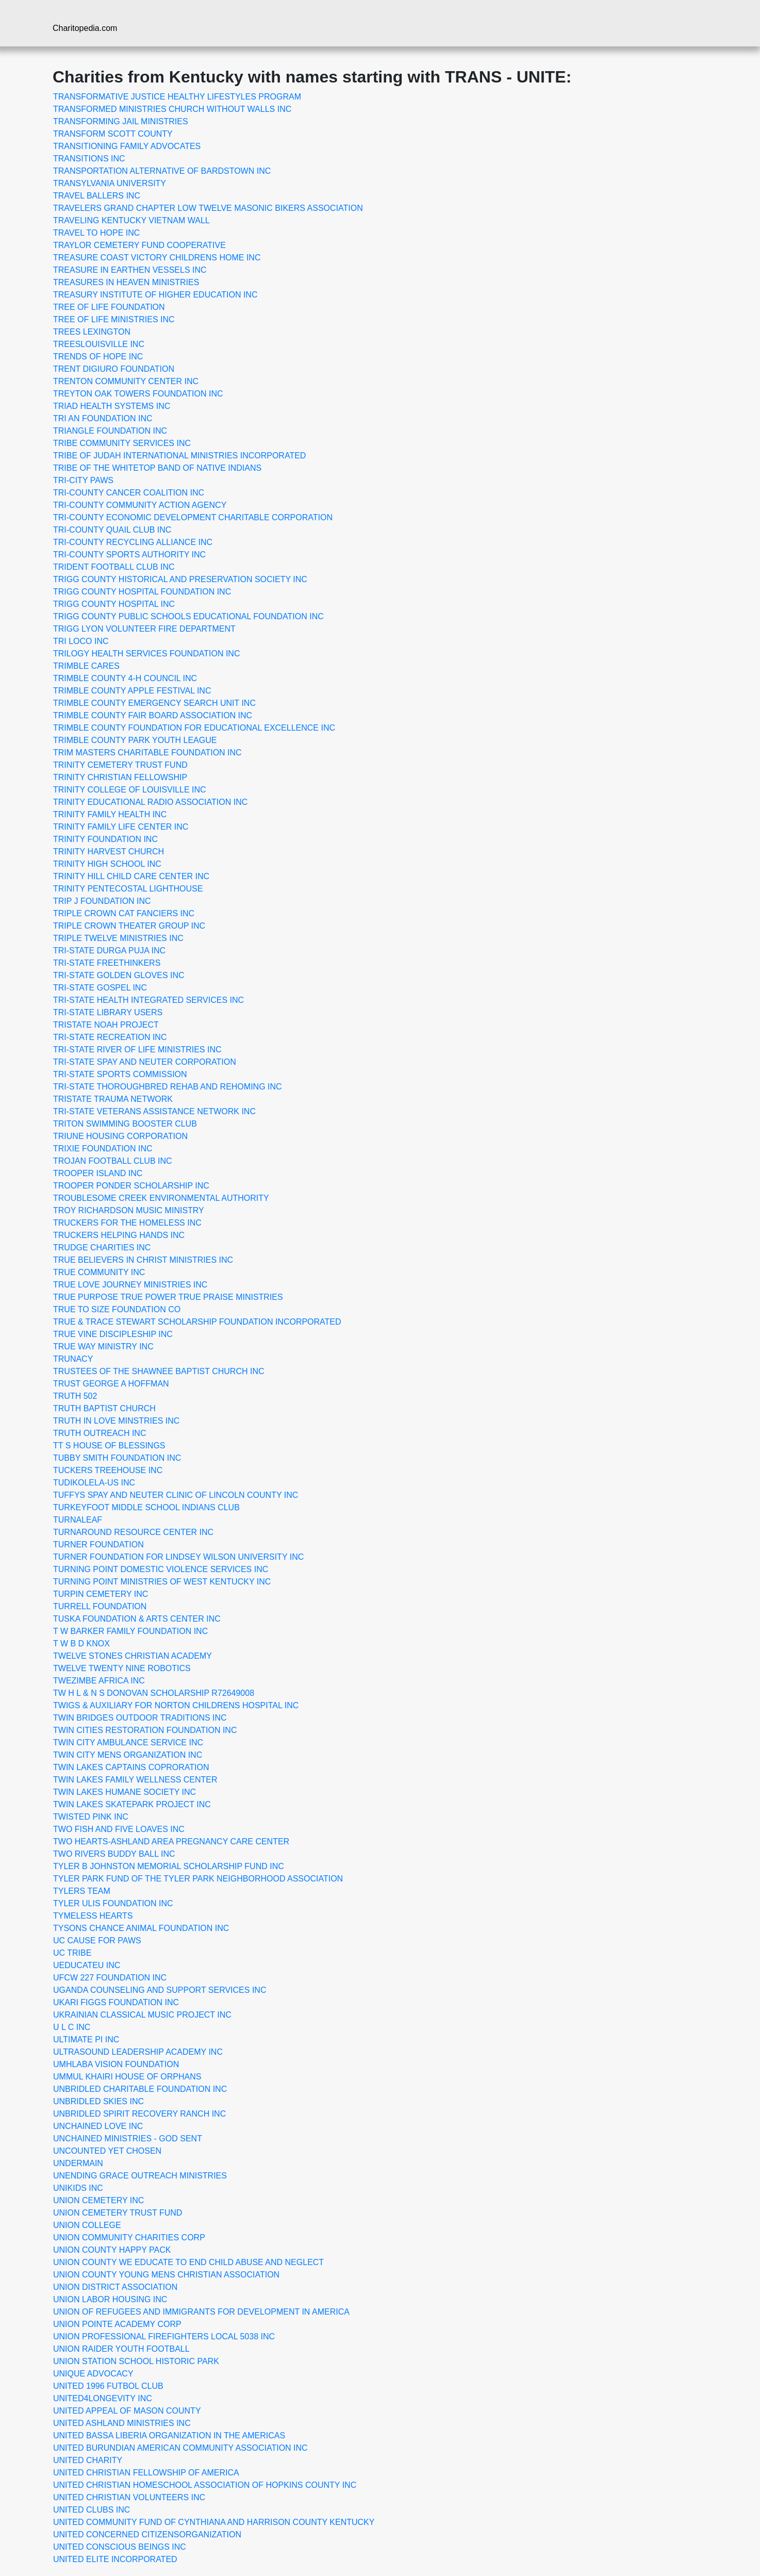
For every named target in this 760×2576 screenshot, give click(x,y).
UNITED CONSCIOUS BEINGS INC (119, 2546)
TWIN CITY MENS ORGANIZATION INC (127, 1755)
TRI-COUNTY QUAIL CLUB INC (112, 529)
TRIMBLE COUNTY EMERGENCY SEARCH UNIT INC (154, 703)
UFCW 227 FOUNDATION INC (110, 1977)
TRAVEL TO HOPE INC (96, 232)
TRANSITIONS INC (89, 158)
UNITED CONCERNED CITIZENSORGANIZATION (147, 2534)
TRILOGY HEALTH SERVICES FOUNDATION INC (146, 653)
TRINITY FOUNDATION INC (105, 839)
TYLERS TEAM (81, 1891)
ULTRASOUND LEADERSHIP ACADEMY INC (138, 2051)
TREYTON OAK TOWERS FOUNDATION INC (138, 393)
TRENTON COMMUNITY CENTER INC (126, 381)
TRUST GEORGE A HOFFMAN (111, 1383)
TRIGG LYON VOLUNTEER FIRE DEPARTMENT (144, 628)
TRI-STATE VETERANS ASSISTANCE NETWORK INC (154, 1111)
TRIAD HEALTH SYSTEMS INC (111, 406)
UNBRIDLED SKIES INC (98, 2101)
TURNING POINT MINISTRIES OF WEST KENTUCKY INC (162, 1581)
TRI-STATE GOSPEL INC (100, 987)
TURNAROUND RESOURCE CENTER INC (133, 1532)
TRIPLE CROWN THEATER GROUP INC (129, 925)
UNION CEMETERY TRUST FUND (117, 2212)
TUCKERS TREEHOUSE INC (107, 1470)
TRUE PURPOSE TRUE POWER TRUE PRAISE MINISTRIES (168, 1297)
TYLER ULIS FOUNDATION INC (113, 1903)
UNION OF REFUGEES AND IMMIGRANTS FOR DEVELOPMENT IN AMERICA (201, 2311)
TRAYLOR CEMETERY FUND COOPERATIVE (139, 245)
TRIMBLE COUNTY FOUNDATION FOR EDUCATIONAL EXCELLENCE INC (194, 727)
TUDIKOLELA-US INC (94, 1482)
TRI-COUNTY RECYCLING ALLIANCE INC (132, 542)
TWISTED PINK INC (90, 1816)
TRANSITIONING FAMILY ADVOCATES (127, 146)
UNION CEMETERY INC (98, 2200)
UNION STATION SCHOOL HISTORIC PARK (136, 2361)
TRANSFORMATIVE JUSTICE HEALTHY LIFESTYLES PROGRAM (177, 96)
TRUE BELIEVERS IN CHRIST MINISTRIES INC (143, 1260)
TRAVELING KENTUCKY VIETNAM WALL (131, 220)
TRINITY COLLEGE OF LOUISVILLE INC (129, 789)
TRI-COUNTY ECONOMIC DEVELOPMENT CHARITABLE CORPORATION (193, 517)
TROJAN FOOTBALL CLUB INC (112, 1161)
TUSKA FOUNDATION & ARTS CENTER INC (137, 1618)
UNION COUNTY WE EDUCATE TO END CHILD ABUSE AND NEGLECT (188, 2262)
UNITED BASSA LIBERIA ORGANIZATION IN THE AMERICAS (169, 2435)
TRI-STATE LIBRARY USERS (107, 1012)
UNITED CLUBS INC (91, 2509)
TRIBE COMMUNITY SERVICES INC (122, 443)
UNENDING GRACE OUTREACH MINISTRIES (140, 2175)
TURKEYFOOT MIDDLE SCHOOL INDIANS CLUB (146, 1507)
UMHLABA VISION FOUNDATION (116, 2064)
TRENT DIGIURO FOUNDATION (113, 369)
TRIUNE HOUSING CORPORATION (120, 1136)
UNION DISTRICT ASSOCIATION (115, 2287)
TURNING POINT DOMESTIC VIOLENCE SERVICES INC (160, 1569)
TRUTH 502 (75, 1396)
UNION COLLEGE (87, 2225)
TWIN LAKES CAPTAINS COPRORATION (131, 1767)
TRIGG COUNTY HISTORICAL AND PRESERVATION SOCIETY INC (180, 579)
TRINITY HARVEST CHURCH (108, 851)
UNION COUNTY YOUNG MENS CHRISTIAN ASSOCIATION (166, 2274)
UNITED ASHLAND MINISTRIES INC (122, 2423)
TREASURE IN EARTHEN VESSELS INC (130, 270)
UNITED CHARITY (87, 2460)
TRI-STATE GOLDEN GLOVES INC (119, 975)
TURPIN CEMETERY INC (100, 1594)
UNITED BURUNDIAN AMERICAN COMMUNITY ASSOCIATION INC (180, 2447)
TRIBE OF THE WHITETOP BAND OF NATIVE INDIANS (157, 468)
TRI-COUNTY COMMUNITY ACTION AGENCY (139, 505)
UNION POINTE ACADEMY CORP (117, 2324)
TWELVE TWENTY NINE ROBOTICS (122, 1668)
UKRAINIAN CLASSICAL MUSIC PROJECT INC (142, 2014)
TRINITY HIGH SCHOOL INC (107, 864)
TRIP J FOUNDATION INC (102, 901)
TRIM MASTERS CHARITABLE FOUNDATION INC (147, 752)
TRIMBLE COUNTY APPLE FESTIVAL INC (132, 690)
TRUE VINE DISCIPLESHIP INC (113, 1334)
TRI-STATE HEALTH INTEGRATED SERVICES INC (148, 1000)
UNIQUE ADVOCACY (93, 2373)
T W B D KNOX (81, 1643)
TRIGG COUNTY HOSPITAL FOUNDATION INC (142, 591)
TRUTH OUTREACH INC (99, 1433)
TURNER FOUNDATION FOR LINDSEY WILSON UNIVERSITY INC (178, 1557)
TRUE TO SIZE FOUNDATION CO (116, 1309)
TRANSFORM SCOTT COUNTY (113, 133)
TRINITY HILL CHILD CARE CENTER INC (131, 876)
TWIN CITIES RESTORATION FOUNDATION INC (145, 1730)
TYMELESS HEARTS (93, 1915)
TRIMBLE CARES (86, 666)
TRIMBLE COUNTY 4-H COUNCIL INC (125, 678)
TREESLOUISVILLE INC (98, 344)
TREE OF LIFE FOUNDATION (109, 307)
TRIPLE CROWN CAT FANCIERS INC (123, 913)
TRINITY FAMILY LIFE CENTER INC (120, 826)
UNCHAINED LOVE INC (98, 2126)
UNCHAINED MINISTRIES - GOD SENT (127, 2138)
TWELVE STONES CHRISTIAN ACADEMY (132, 1656)
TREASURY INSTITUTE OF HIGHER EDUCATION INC (155, 294)
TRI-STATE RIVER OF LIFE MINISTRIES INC (137, 1049)
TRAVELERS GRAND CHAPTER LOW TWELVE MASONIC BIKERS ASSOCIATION (208, 208)
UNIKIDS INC (78, 2188)
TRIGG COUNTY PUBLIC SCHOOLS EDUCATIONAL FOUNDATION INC (188, 616)
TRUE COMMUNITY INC (99, 1272)
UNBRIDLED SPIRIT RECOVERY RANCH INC (139, 2113)
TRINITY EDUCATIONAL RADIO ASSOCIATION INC (150, 802)
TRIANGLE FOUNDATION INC (110, 430)
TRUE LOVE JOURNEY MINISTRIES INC (130, 1284)
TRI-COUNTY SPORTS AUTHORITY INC (129, 554)
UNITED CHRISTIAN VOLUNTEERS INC (129, 2497)
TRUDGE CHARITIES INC (102, 1247)
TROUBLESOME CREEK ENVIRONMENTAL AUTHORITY (161, 1198)
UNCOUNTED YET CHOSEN (107, 2150)
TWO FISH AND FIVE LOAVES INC (119, 1829)
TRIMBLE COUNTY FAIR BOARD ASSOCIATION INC (152, 715)
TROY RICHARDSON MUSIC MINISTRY (128, 1210)
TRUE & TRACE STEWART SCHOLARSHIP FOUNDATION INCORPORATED (197, 1321)
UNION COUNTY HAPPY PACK (112, 2249)
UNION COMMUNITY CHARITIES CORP (129, 2237)
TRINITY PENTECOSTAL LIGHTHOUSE (128, 888)
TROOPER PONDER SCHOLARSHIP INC (131, 1185)
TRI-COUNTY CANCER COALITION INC (128, 492)
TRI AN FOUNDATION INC (103, 418)
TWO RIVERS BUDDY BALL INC (114, 1854)
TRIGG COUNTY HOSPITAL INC (114, 604)
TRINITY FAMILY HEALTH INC (110, 814)
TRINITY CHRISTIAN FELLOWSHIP (120, 777)
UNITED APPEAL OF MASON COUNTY (127, 2410)
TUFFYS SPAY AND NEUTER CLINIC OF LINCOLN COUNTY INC (175, 1495)
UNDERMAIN (78, 2163)
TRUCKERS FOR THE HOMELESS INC (127, 1222)
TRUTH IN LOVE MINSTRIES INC (116, 1420)
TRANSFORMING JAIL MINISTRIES (120, 121)
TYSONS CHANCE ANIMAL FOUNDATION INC (141, 1928)
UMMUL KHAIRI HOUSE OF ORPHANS (127, 2076)
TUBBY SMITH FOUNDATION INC (117, 1458)
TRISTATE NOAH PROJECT (106, 1024)
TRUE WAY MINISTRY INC (103, 1346)
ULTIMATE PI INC (86, 2039)
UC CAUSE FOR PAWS (97, 1940)
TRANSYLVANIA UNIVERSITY (109, 183)
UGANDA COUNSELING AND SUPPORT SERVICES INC (159, 1990)
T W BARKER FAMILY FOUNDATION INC (130, 1631)
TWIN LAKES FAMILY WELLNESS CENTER (135, 1779)
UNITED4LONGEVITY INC (102, 2398)
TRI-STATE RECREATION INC (110, 1037)
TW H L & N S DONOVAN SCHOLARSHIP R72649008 (153, 1693)
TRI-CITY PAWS (83, 480)
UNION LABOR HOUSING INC (110, 2299)
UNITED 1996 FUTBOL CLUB (108, 2386)
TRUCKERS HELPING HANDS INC (119, 1235)
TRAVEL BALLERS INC (96, 195)
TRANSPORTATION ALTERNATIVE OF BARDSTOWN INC (162, 171)
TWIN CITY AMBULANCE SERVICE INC (128, 1742)
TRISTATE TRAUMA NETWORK (113, 1099)
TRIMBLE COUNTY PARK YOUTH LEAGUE (135, 740)
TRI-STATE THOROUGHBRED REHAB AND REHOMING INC (167, 1086)
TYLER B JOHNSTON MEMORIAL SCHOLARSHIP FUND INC (168, 1866)
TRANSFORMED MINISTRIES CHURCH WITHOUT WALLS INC (172, 109)
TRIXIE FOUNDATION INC (103, 1148)
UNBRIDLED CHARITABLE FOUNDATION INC (140, 2089)
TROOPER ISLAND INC (97, 1173)
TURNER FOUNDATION (98, 1544)
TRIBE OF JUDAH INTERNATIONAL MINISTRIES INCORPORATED (179, 455)
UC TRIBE (72, 1952)
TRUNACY (73, 1359)
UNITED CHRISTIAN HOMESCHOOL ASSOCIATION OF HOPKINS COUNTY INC (204, 2485)
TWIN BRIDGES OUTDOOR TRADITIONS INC (140, 1717)
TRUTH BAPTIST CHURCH (104, 1408)
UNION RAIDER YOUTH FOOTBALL (121, 2348)
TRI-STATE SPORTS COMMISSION (120, 1074)
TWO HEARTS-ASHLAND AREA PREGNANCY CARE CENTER (171, 1841)
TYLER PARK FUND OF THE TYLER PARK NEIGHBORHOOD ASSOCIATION (198, 1878)
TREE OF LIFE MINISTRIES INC (114, 319)
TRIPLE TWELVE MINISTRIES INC (118, 938)
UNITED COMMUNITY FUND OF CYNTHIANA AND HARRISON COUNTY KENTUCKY (213, 2522)
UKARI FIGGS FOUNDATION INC (116, 2002)
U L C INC (71, 2027)
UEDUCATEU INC (86, 1965)
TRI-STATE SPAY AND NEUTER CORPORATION (144, 1062)
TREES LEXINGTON (91, 331)
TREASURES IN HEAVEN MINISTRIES (126, 282)
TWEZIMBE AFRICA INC (99, 1680)
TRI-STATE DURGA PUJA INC (109, 950)
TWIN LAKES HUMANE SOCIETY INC (124, 1792)
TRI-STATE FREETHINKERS (106, 963)
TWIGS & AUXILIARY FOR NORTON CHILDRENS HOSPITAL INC (176, 1705)
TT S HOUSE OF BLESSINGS (109, 1445)
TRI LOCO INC (81, 641)
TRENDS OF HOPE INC (98, 356)
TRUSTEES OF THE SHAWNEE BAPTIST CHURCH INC (159, 1371)
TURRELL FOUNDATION (99, 1606)
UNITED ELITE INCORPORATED (115, 2559)
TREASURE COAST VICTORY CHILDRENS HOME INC (156, 257)
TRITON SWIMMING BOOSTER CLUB (125, 1123)
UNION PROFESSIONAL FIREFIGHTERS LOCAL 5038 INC (164, 2336)
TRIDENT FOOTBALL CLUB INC (114, 567)
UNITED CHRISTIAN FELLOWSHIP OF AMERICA (146, 2472)
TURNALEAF (77, 1519)
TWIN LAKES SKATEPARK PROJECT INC (132, 1804)
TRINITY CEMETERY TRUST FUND (120, 765)
